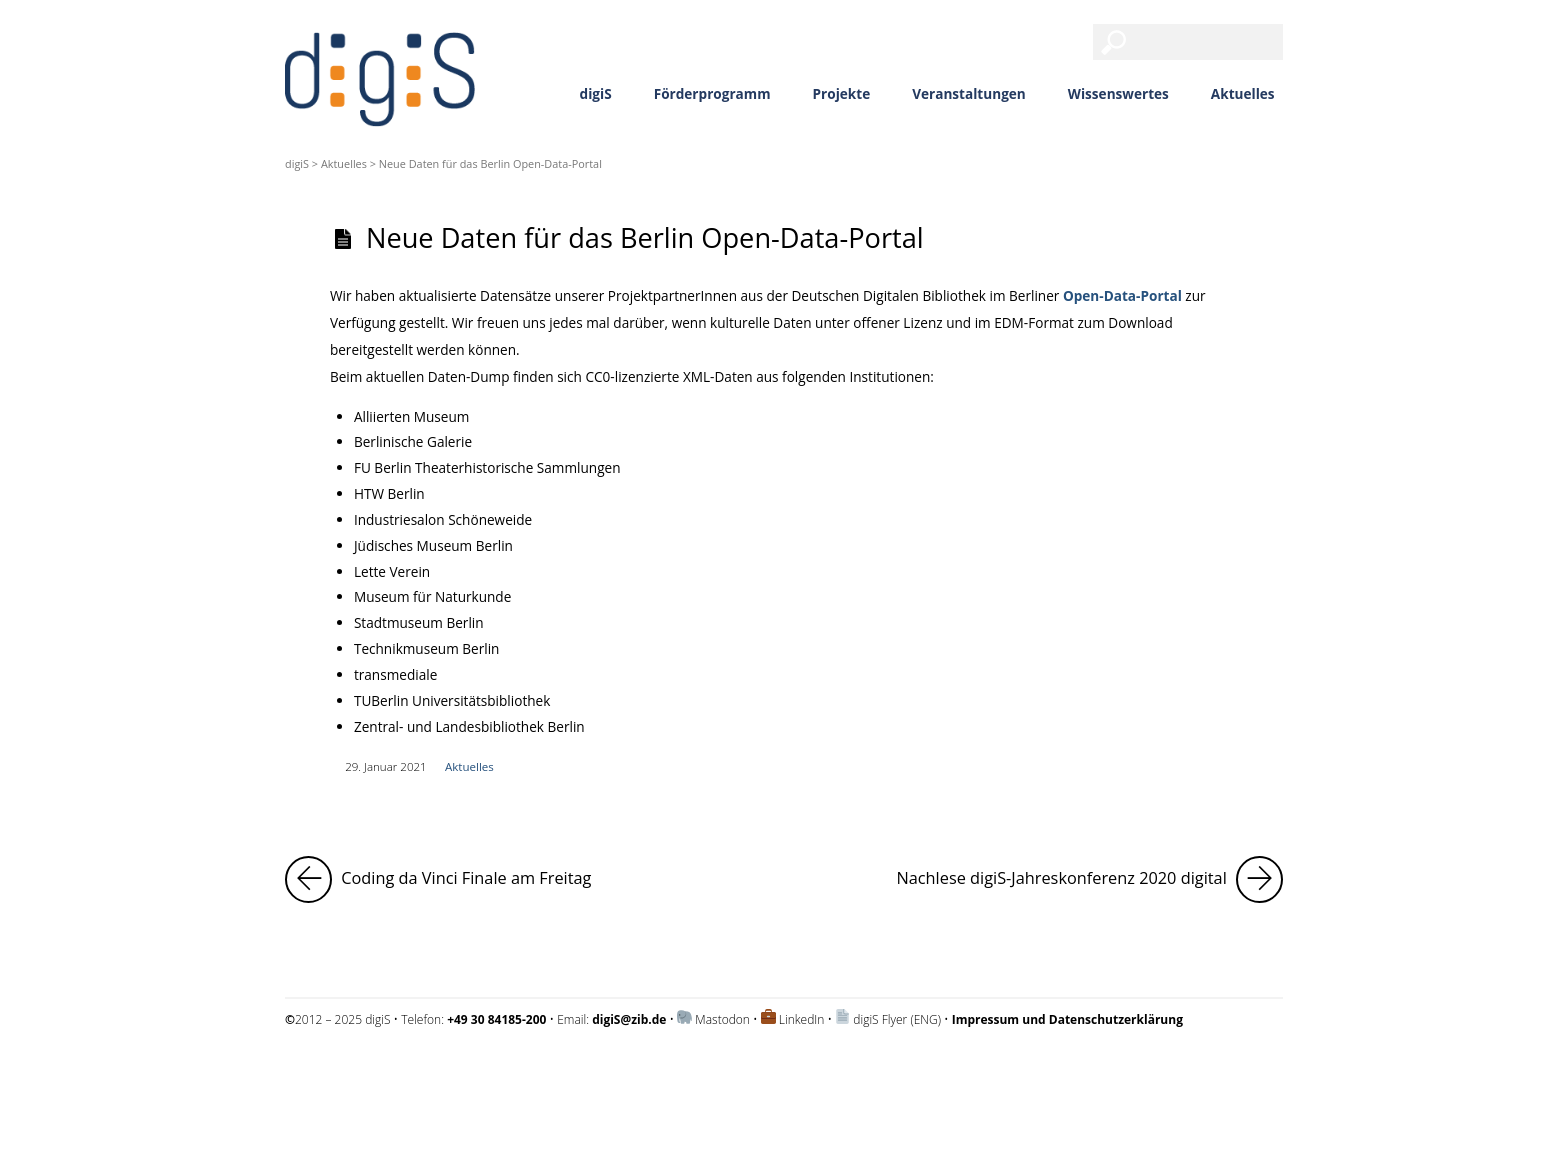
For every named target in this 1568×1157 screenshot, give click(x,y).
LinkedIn (802, 1019)
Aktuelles (1243, 93)
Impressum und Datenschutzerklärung (388, 1072)
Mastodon (722, 1019)
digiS (596, 93)
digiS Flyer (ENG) (897, 1019)
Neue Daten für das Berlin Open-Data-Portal (645, 237)
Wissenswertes (1118, 93)
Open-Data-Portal (1122, 295)
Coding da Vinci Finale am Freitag (438, 879)
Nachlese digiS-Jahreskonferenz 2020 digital (1089, 879)
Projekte (842, 93)
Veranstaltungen (969, 93)
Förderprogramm (712, 93)
